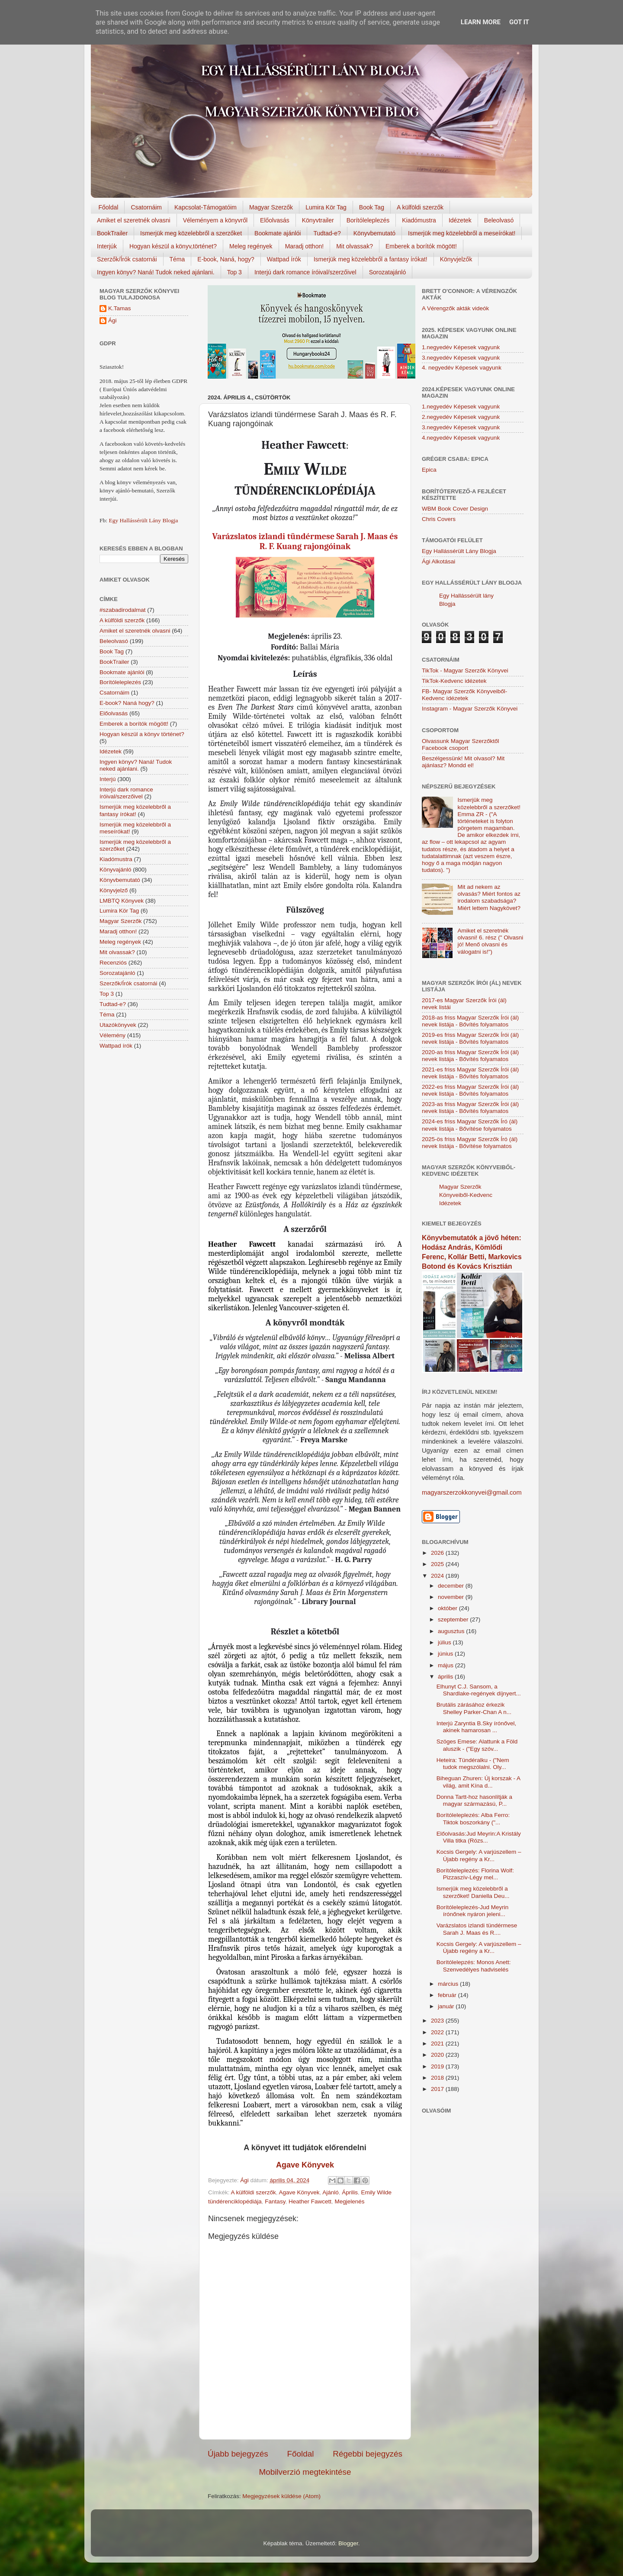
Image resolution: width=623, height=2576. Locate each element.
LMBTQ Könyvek (122, 900)
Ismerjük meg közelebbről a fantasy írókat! (370, 259)
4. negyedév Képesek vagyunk (461, 367)
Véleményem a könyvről (215, 220)
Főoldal (109, 207)
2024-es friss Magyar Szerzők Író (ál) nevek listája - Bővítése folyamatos (469, 1125)
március (449, 1984)
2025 (438, 1564)
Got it (519, 22)
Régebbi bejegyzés (367, 2453)
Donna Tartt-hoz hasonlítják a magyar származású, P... (474, 1800)
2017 (438, 2089)
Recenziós (113, 962)
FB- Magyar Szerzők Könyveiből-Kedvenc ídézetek (464, 694)
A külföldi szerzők (420, 207)
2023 (438, 2020)
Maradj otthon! (304, 246)
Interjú (108, 779)
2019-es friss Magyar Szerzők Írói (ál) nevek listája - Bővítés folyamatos (470, 1038)
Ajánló (330, 2192)
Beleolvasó (499, 220)
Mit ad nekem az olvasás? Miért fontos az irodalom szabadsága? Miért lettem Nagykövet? (488, 897)
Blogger (348, 2543)
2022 (438, 2032)
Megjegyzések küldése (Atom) (281, 2496)
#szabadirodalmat (123, 610)
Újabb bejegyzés (238, 2453)
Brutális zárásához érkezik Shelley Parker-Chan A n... (474, 1708)
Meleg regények (251, 246)
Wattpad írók (284, 259)
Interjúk (107, 246)
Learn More (481, 22)
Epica (429, 469)
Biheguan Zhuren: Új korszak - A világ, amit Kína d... (478, 1781)
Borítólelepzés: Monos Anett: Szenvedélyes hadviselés (474, 1965)
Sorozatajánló (387, 272)
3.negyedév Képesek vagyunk (461, 357)
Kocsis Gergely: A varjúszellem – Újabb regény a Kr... (479, 1855)
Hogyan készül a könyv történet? (142, 734)
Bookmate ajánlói (277, 233)
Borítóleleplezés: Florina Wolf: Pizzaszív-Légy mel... (475, 1874)
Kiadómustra (419, 220)
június (446, 1653)
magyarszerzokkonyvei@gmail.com (472, 1492)
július (445, 1642)
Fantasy (275, 2201)
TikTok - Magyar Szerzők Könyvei (465, 670)
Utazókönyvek (118, 1025)
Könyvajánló (116, 869)
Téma (177, 259)
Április (350, 2192)
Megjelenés (349, 2201)
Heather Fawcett (310, 2201)
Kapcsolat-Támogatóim (205, 207)
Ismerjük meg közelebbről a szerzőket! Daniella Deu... (473, 1892)
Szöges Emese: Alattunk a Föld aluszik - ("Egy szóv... (477, 1745)
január (447, 2006)
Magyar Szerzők (271, 207)
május (446, 1665)
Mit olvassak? (354, 246)
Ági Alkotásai (438, 561)
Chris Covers (439, 519)
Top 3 (234, 272)
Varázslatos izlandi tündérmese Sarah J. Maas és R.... (477, 1929)
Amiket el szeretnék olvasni (133, 220)
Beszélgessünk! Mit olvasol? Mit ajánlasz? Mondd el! (463, 762)
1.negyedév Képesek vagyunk (461, 347)
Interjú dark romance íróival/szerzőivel (305, 272)
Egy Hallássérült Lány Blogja (143, 520)
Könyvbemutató (374, 233)
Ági (112, 320)
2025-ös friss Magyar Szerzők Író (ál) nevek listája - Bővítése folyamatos (469, 1142)
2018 (438, 2077)
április (446, 1676)
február (448, 1995)
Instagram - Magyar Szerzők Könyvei (469, 708)
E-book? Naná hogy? (127, 703)
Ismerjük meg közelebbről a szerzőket (191, 233)
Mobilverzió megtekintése (305, 2471)
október (448, 1608)
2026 (438, 1553)
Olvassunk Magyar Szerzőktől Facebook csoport (460, 744)
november (452, 1597)
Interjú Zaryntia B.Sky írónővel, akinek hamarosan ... (477, 1726)
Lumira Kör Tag (326, 207)
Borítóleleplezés (368, 220)
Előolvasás (274, 220)
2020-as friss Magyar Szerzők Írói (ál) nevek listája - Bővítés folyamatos (470, 1055)
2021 (438, 2043)
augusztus (452, 1631)
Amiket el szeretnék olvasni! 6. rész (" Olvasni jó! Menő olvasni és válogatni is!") (490, 941)
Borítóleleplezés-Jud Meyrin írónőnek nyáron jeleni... (473, 1910)
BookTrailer (112, 233)
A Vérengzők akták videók (455, 308)
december (452, 1585)
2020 (438, 2055)
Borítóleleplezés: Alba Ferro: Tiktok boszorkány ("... (473, 1818)
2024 (438, 1576)
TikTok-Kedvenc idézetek (454, 681)
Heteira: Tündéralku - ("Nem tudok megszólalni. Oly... (473, 1763)
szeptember (454, 1619)
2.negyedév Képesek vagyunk (461, 417)
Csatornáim (146, 207)
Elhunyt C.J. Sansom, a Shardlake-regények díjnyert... (479, 1690)
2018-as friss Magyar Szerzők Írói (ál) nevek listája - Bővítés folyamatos (470, 1021)
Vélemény (112, 1035)
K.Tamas (119, 308)
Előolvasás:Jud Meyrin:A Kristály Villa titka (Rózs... (479, 1837)
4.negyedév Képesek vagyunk (461, 437)
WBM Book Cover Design (455, 508)
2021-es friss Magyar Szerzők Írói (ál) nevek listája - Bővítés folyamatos (470, 1073)
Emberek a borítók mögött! (421, 246)
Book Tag (371, 207)
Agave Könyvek (299, 2192)
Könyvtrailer (318, 220)
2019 (438, 2066)
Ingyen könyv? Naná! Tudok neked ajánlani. (156, 272)
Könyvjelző (114, 890)
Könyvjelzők (456, 259)
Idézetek (460, 220)
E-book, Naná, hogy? (225, 259)
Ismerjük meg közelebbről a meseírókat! (461, 233)
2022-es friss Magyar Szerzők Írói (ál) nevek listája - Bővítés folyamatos (470, 1090)
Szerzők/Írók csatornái (127, 259)
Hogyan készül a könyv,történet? (173, 246)
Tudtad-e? (326, 233)
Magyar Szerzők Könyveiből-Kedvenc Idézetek (465, 1194)
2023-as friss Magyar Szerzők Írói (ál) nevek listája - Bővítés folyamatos (470, 1107)
